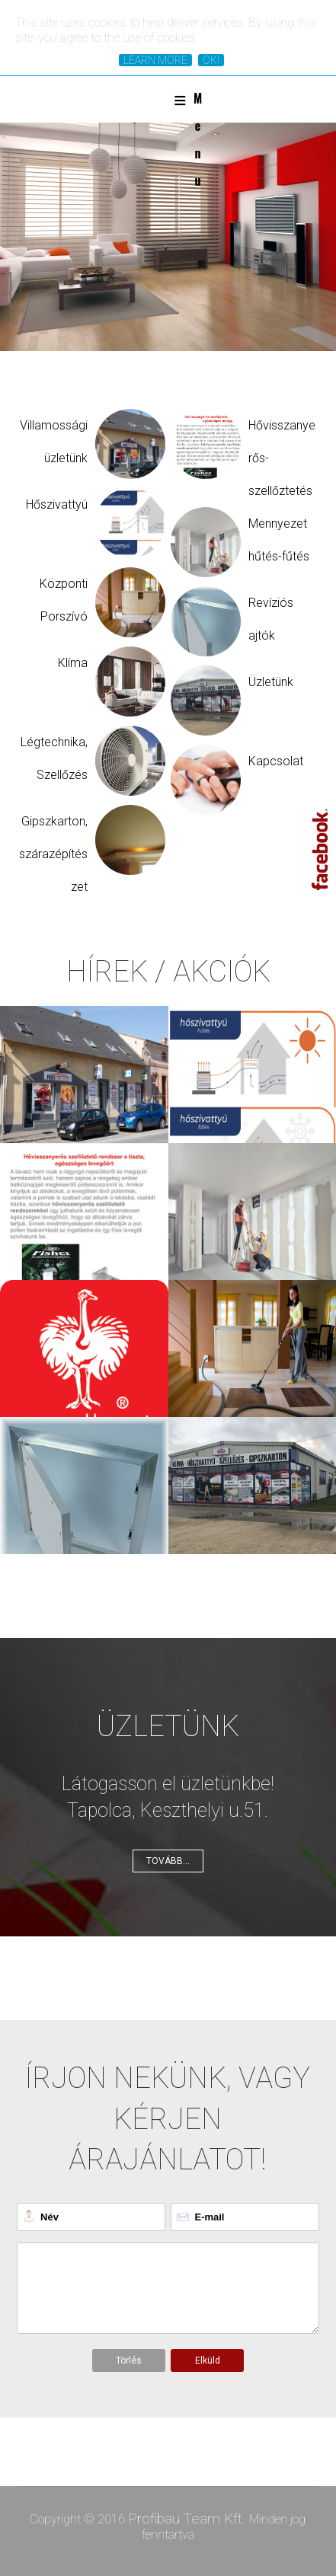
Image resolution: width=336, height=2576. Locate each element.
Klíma (73, 663)
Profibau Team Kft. (188, 2518)
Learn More (155, 60)
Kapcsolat (275, 761)
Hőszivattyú (57, 504)
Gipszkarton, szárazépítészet (53, 854)
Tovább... (168, 1861)
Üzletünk (270, 682)
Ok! (211, 60)
